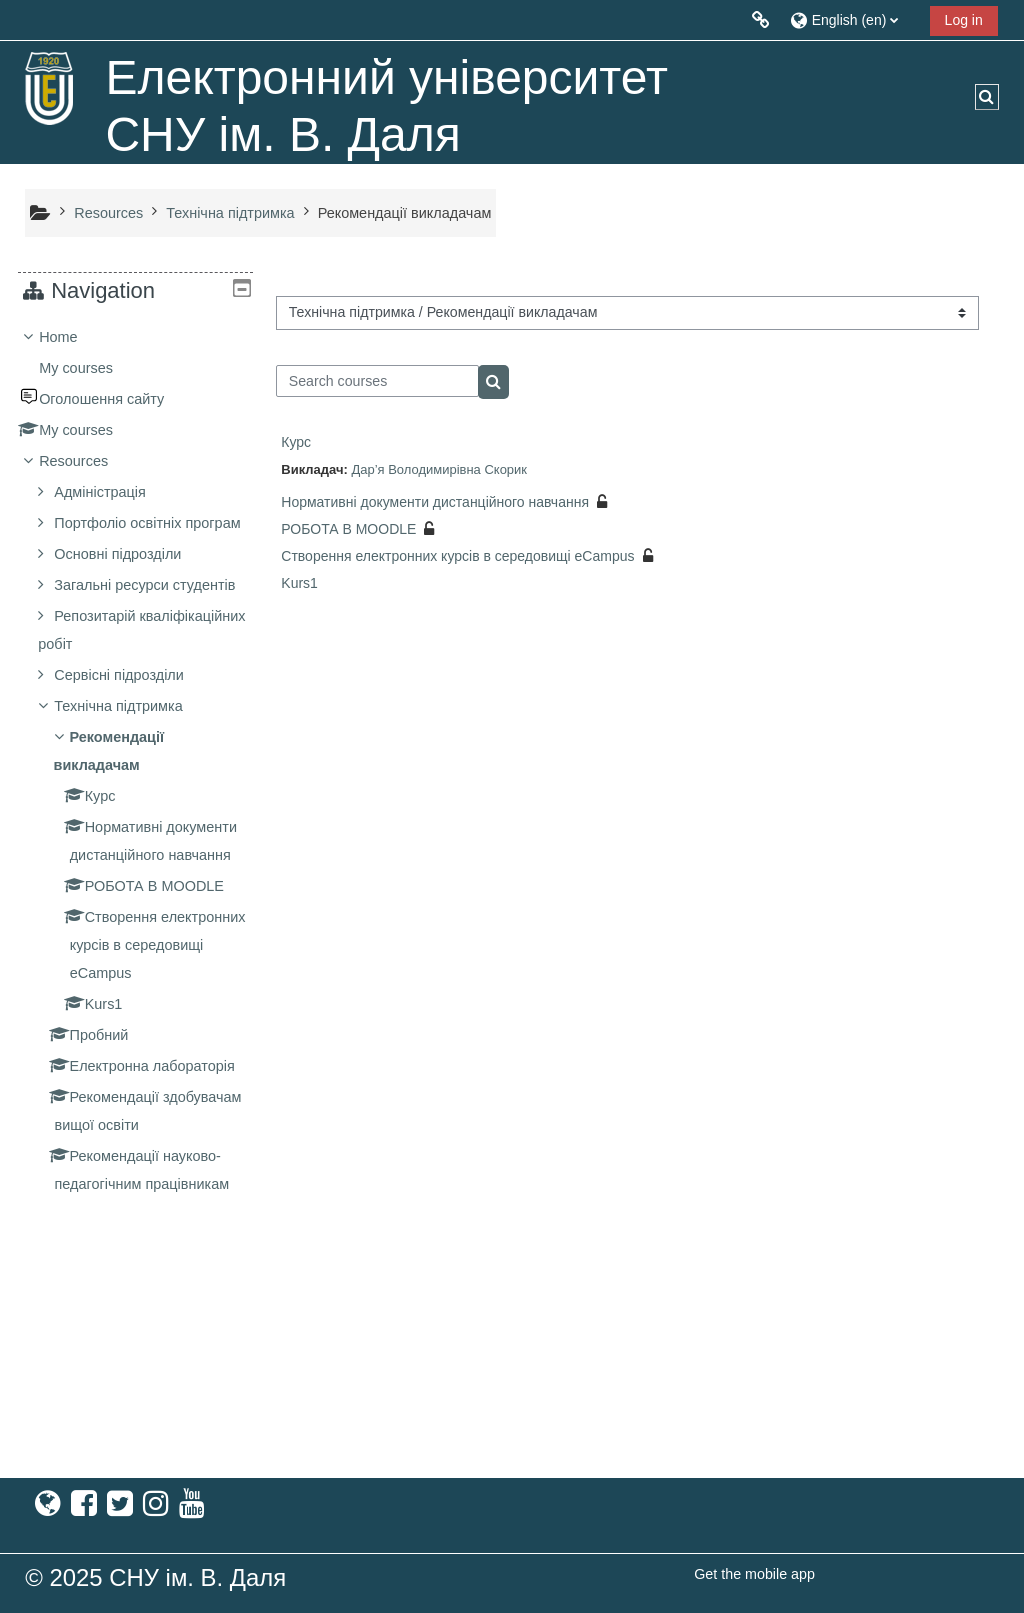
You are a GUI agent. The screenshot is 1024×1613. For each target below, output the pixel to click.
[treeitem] (136, 872)
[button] (852, 19)
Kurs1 (299, 583)
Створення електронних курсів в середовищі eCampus (457, 556)
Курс (296, 442)
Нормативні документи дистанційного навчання (435, 502)
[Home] (50, 88)
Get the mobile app (754, 1574)
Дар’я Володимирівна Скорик (439, 469)
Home (73, 337)
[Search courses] (377, 381)
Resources (88, 461)
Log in (964, 20)
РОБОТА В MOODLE (348, 529)
